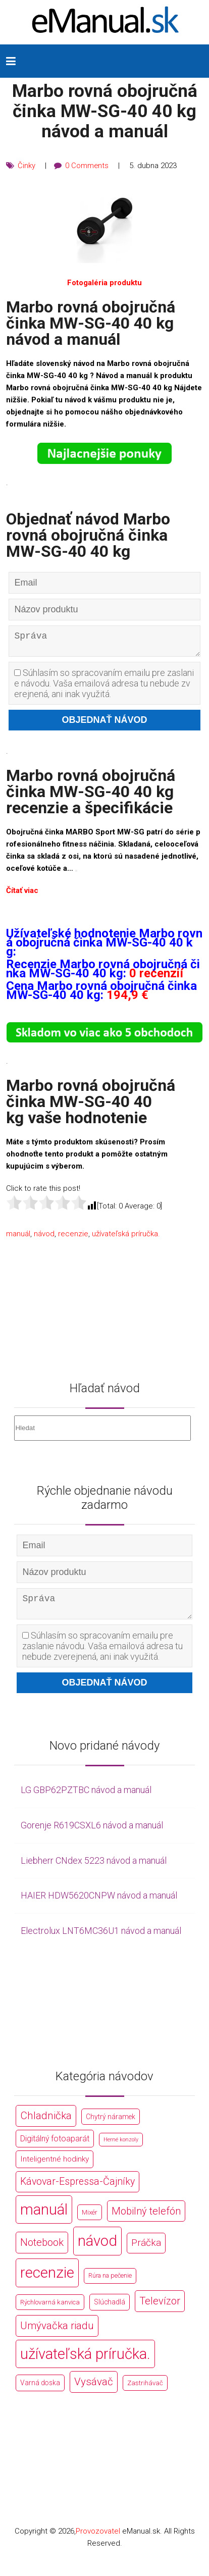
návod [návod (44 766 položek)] (97, 2248)
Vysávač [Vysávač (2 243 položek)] (93, 2390)
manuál (18, 1237)
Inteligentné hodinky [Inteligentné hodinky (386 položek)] (54, 2167)
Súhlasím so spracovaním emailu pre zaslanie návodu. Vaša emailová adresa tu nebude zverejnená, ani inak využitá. (104, 687)
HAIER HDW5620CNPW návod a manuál (99, 1903)
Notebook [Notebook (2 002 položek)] (42, 2250)
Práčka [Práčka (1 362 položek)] (146, 2250)
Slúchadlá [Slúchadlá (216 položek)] (109, 2310)
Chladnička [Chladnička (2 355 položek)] (46, 2123)
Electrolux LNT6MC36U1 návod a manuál (101, 1938)
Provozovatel (98, 2539)
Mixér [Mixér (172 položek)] (89, 2220)
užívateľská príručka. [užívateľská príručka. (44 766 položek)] (85, 2361)
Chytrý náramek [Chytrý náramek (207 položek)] (110, 2124)
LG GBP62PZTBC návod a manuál (86, 1797)
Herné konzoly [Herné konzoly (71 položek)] (120, 2147)
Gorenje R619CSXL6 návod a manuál (92, 1832)
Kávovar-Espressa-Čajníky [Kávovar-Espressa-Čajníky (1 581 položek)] (77, 2189)
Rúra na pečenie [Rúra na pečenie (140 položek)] (110, 2283)
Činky (26, 165)
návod (44, 1237)
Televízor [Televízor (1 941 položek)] (159, 2309)
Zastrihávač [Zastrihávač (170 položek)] (145, 2391)
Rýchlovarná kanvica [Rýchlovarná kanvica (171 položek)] (50, 2310)
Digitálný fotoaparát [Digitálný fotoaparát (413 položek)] (54, 2146)
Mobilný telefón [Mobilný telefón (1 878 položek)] (146, 2219)
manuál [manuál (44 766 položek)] (44, 2217)
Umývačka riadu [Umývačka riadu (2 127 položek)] (57, 2333)
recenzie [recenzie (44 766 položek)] (47, 2280)
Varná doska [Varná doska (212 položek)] (40, 2391)
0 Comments (87, 165)
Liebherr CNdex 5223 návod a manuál (94, 1868)
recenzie (73, 1237)
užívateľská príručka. (126, 1237)
